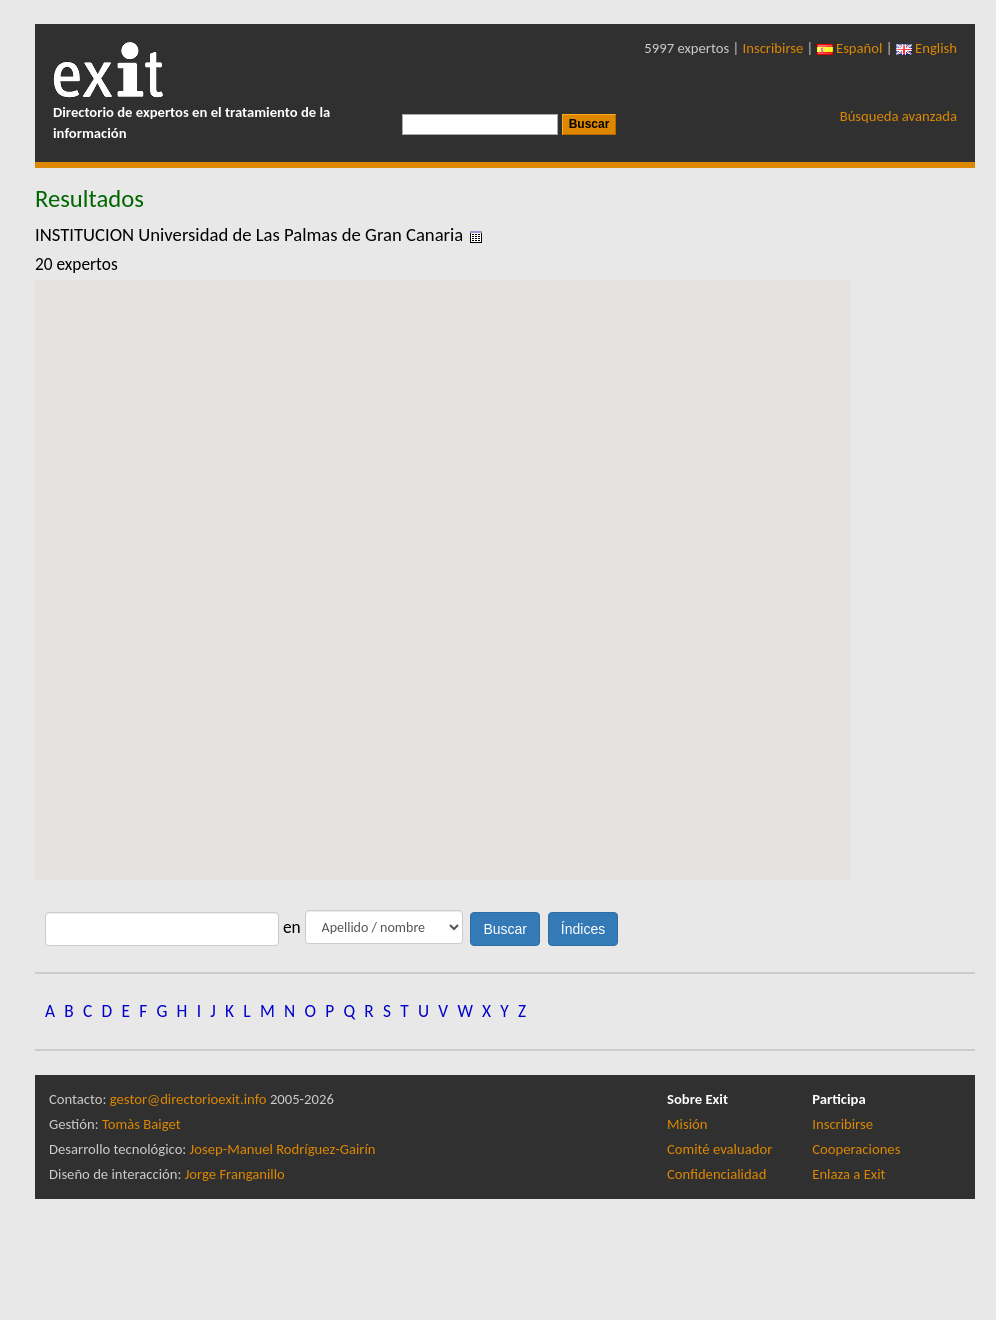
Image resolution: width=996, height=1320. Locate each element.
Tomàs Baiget (141, 1124)
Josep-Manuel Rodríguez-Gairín (283, 1149)
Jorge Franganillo (235, 1174)
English (926, 48)
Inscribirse (773, 48)
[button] (442, 561)
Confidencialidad (716, 1174)
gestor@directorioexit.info (188, 1099)
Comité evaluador (719, 1149)
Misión (687, 1124)
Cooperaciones (856, 1149)
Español (850, 48)
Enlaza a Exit (848, 1174)
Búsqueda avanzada (898, 116)
